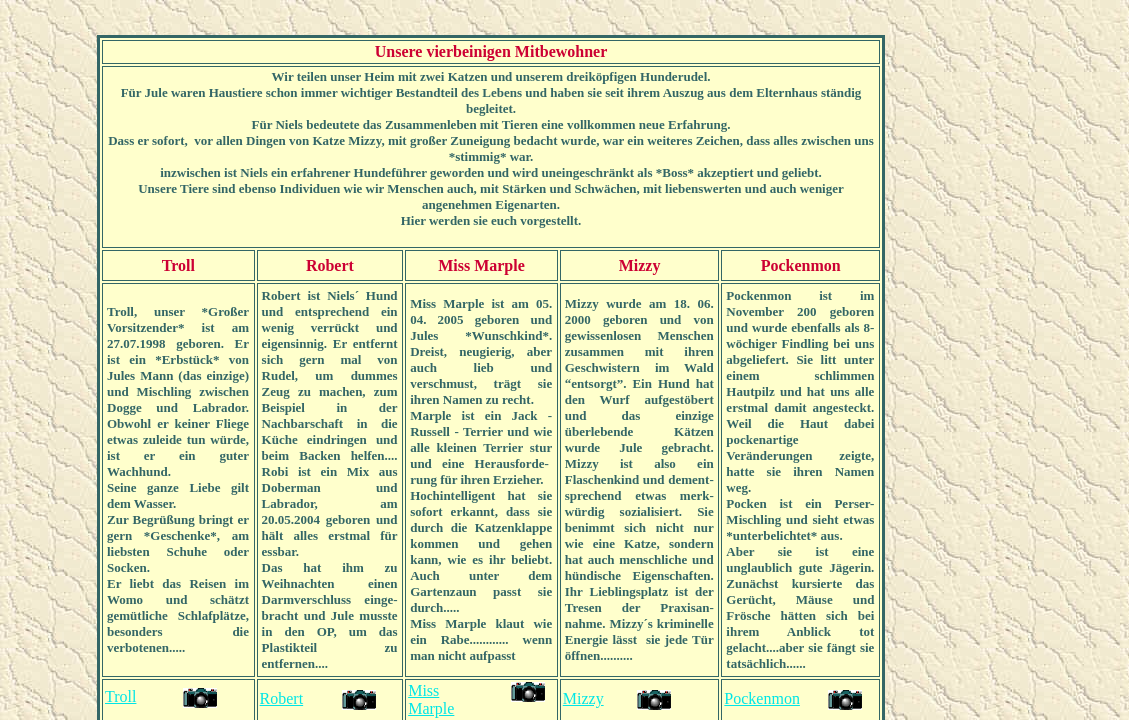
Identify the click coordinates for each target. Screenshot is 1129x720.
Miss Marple (431, 699)
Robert (282, 698)
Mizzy (583, 698)
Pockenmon (762, 698)
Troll (120, 696)
